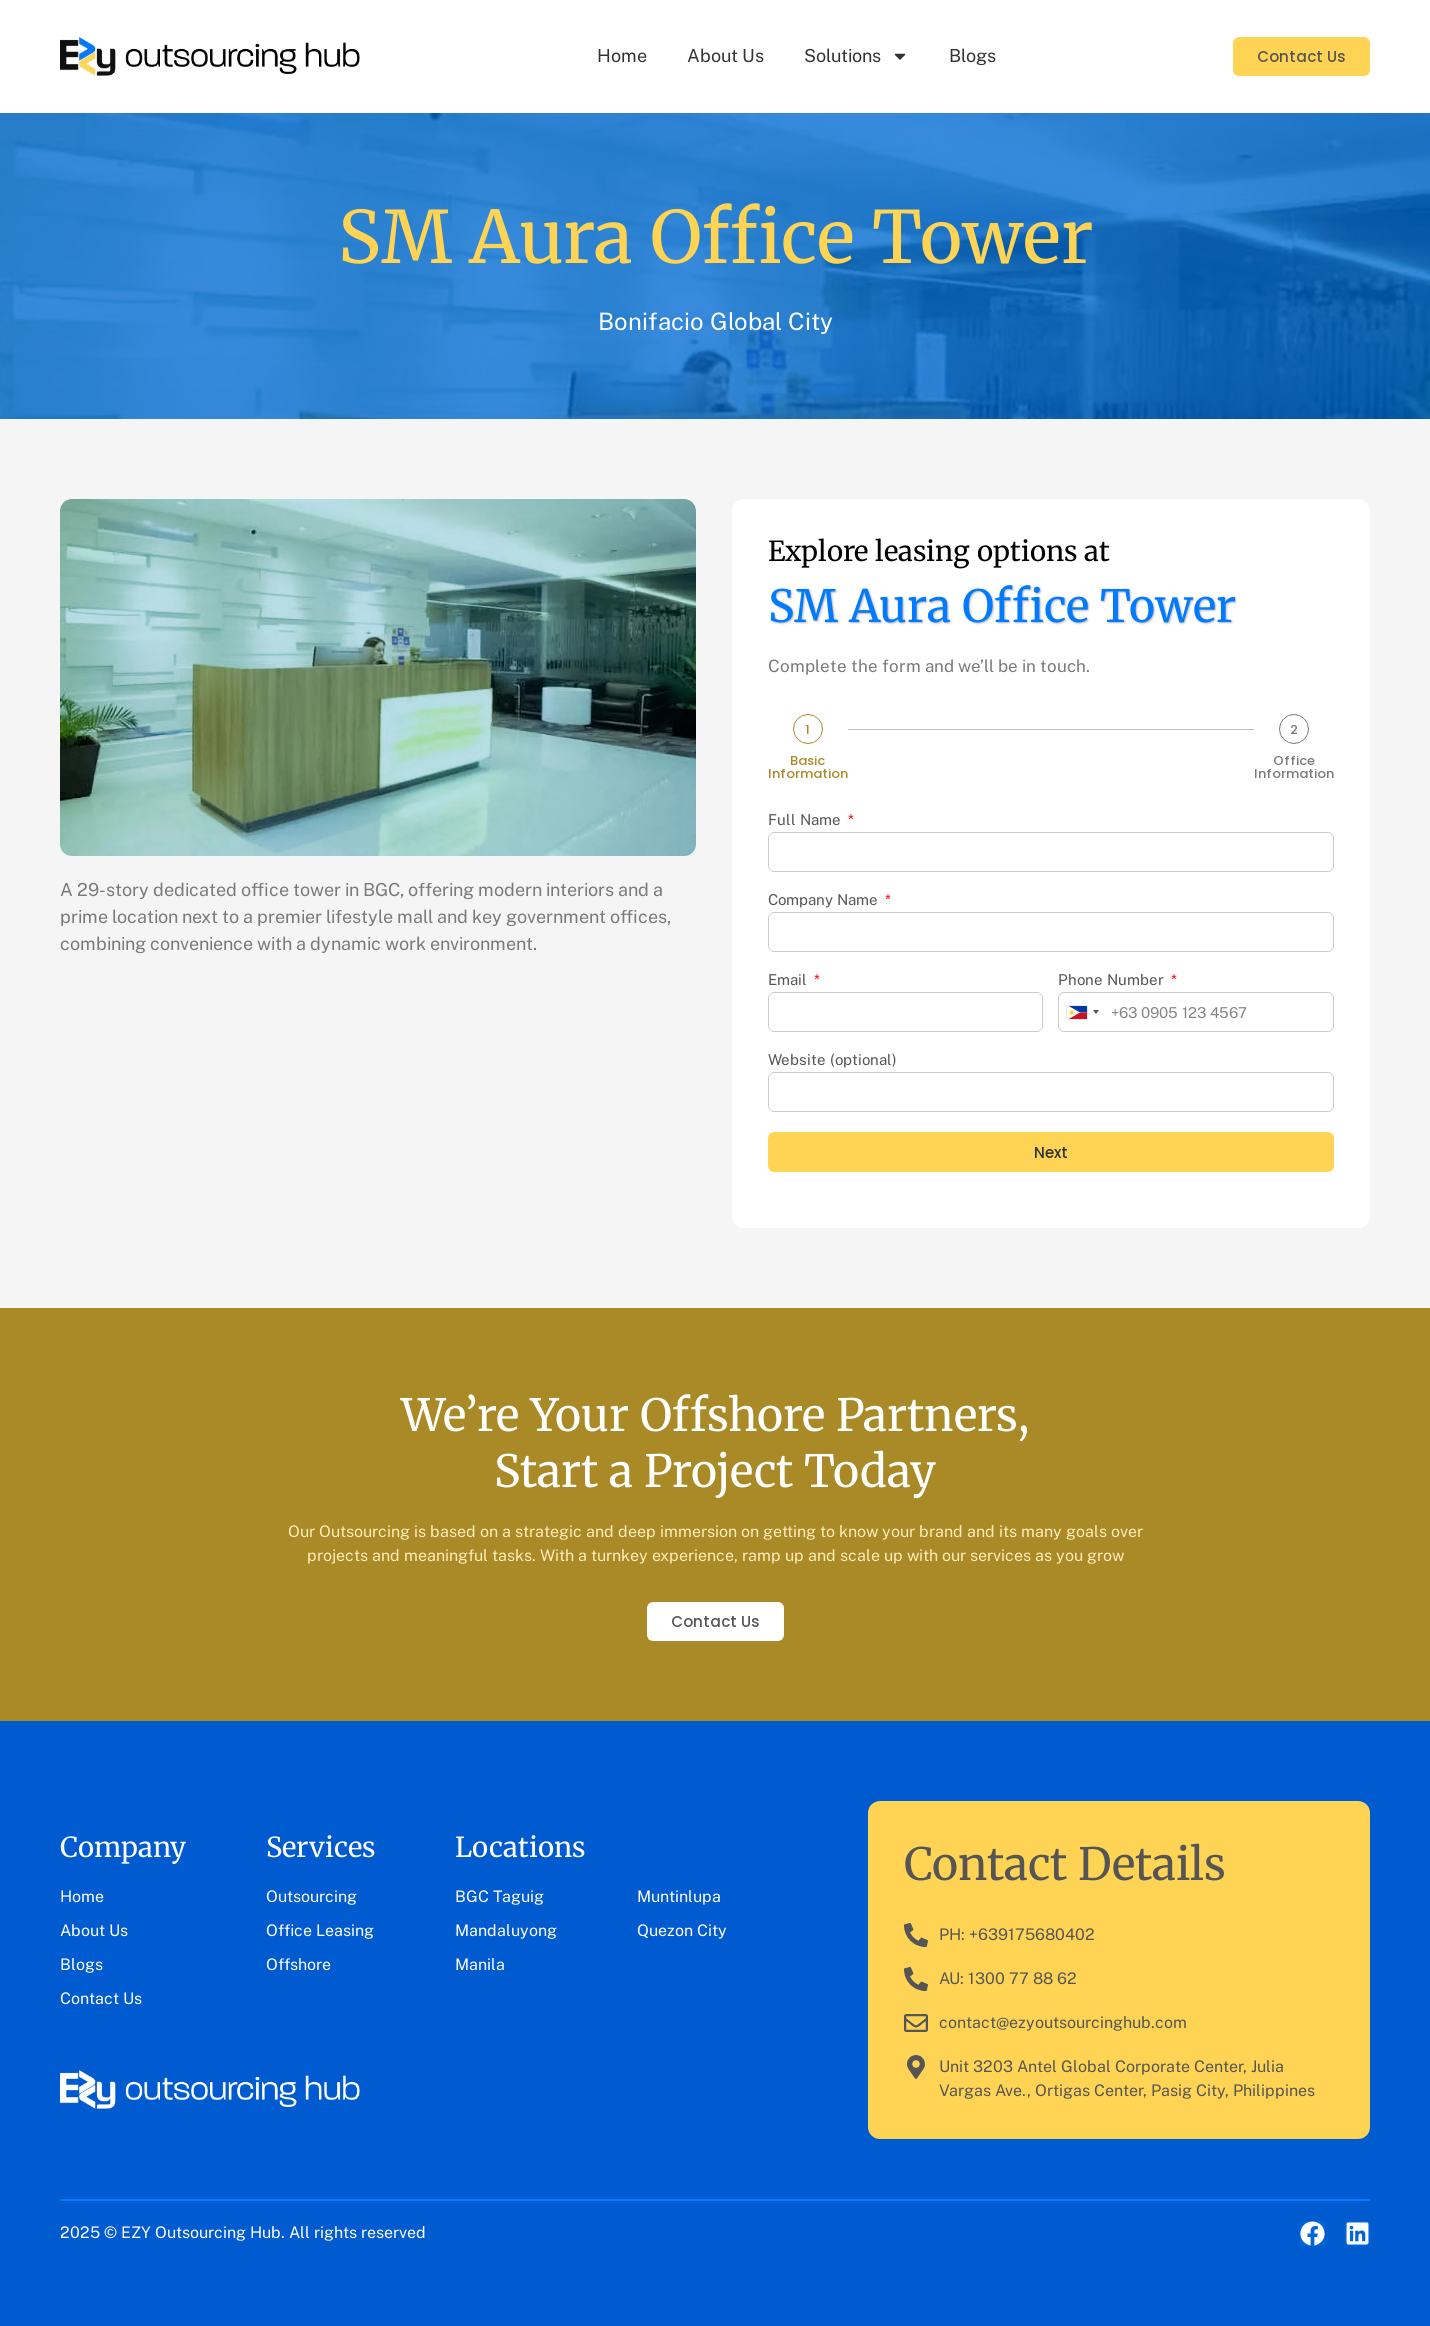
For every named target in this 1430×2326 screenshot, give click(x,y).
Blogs (972, 55)
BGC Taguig (499, 1896)
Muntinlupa (679, 1896)
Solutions (856, 56)
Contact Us (101, 1998)
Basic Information (808, 767)
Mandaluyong (506, 1930)
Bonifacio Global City (715, 321)
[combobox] (1082, 1012)
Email (789, 980)
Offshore (298, 1964)
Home (622, 55)
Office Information (1294, 767)
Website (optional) (832, 1060)
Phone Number (1113, 980)
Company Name (825, 900)
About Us (725, 55)
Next (1051, 1152)
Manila (480, 1964)
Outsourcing (311, 1896)
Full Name (806, 820)
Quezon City (682, 1930)
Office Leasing (320, 1930)
